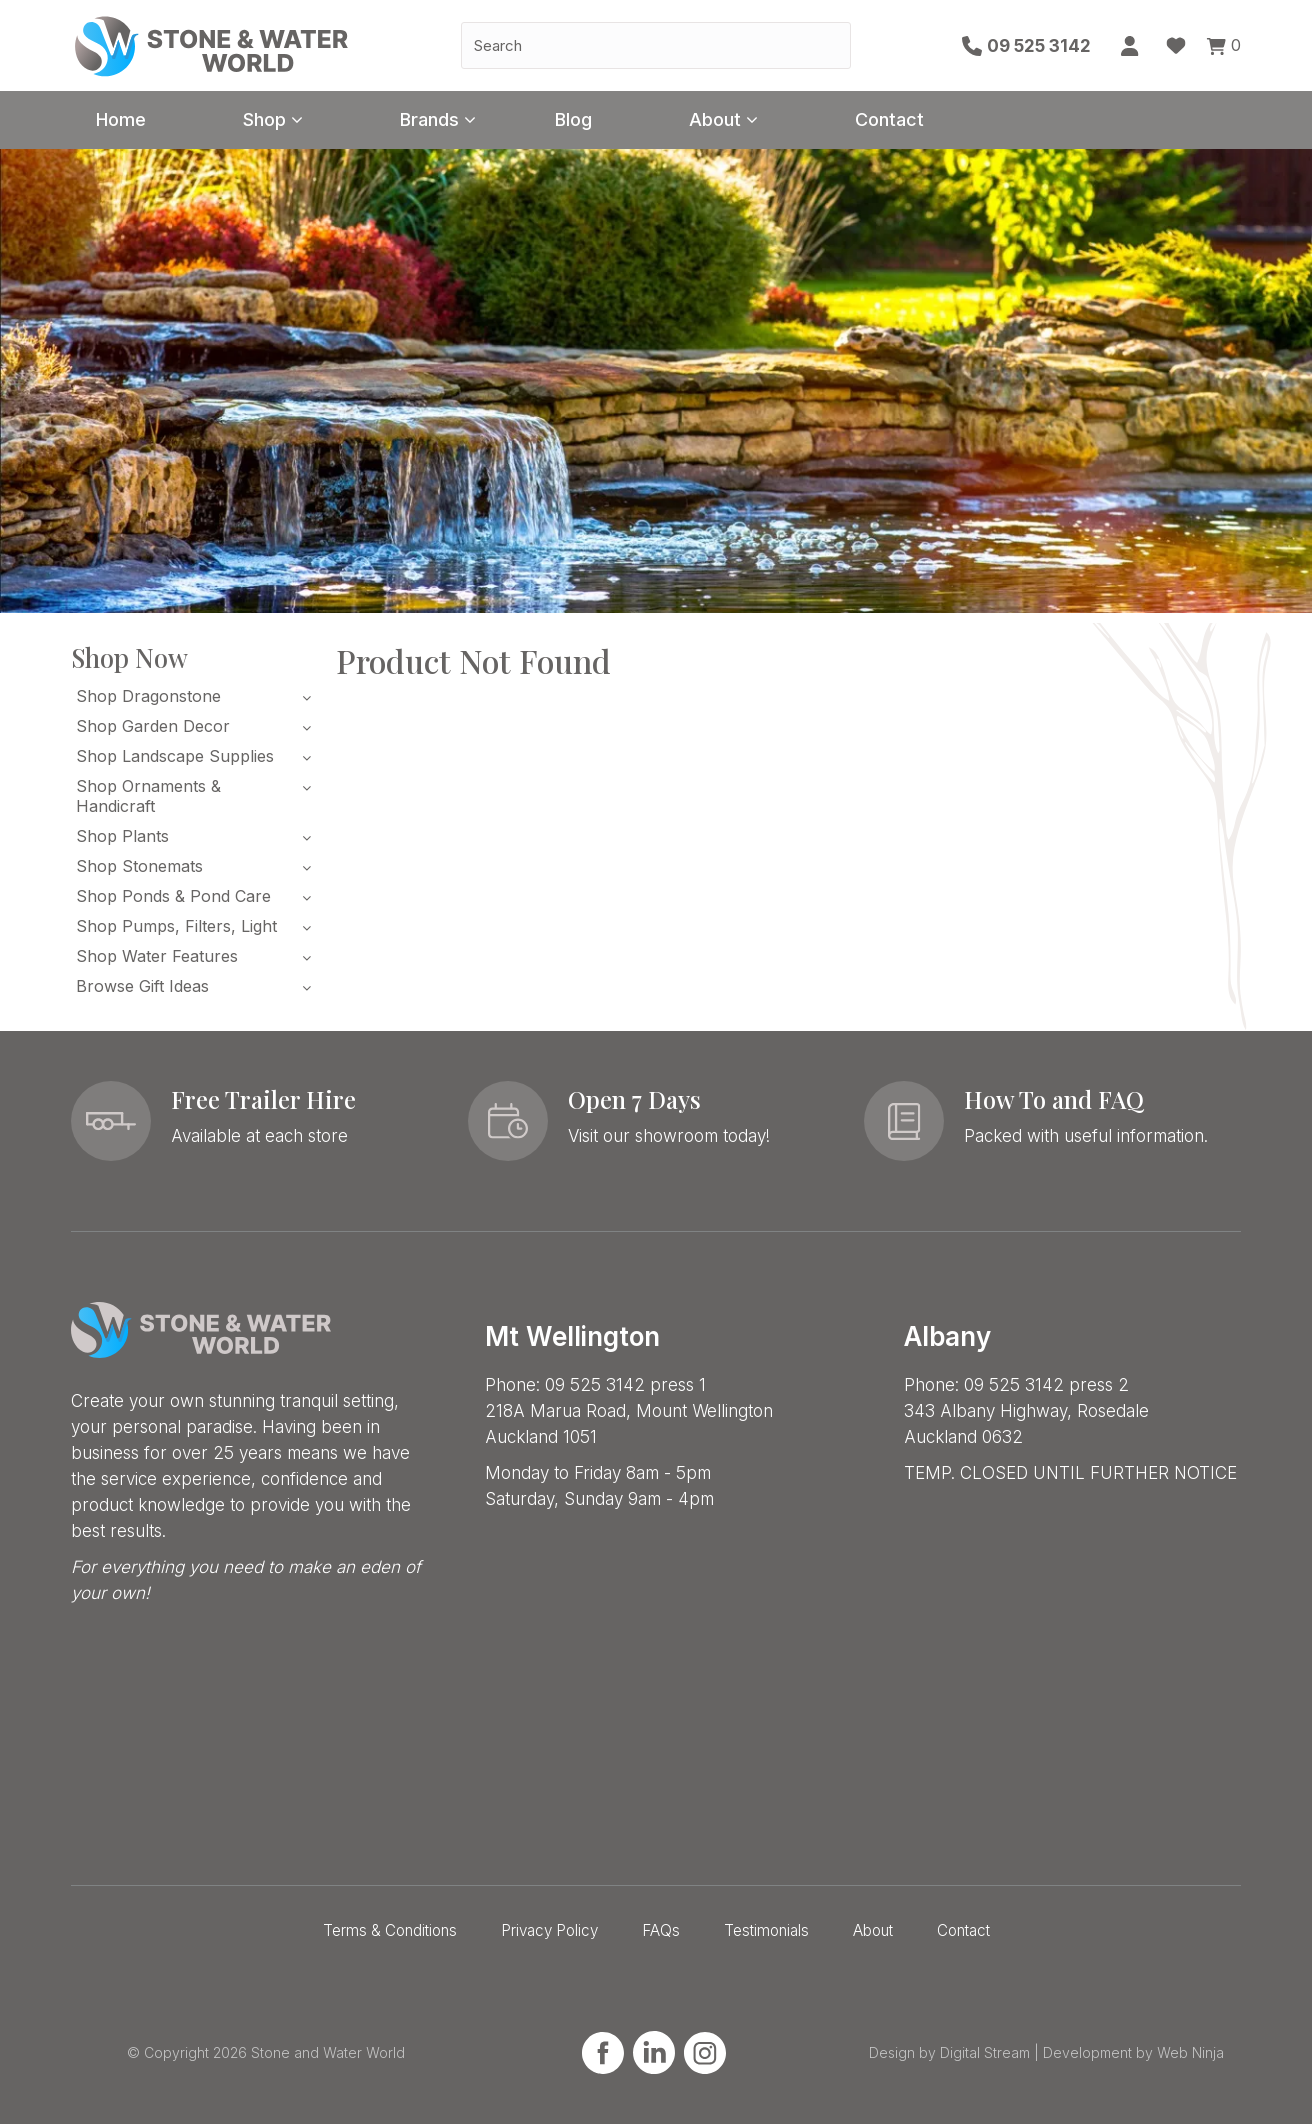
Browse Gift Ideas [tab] (142, 986)
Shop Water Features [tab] (157, 956)
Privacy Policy (549, 1930)
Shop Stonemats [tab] (139, 866)
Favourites (1176, 46)
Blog (573, 119)
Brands (429, 119)
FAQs (661, 1930)
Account (1131, 46)
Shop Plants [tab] (122, 836)
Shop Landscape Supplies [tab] (175, 756)
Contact (889, 119)
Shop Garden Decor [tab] (153, 726)
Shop (264, 119)
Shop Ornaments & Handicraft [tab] (148, 796)
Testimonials (766, 1930)
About (715, 119)
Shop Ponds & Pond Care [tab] (173, 896)
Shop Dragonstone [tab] (148, 696)
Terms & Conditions (390, 1930)
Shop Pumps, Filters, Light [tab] (176, 926)
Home (121, 119)
